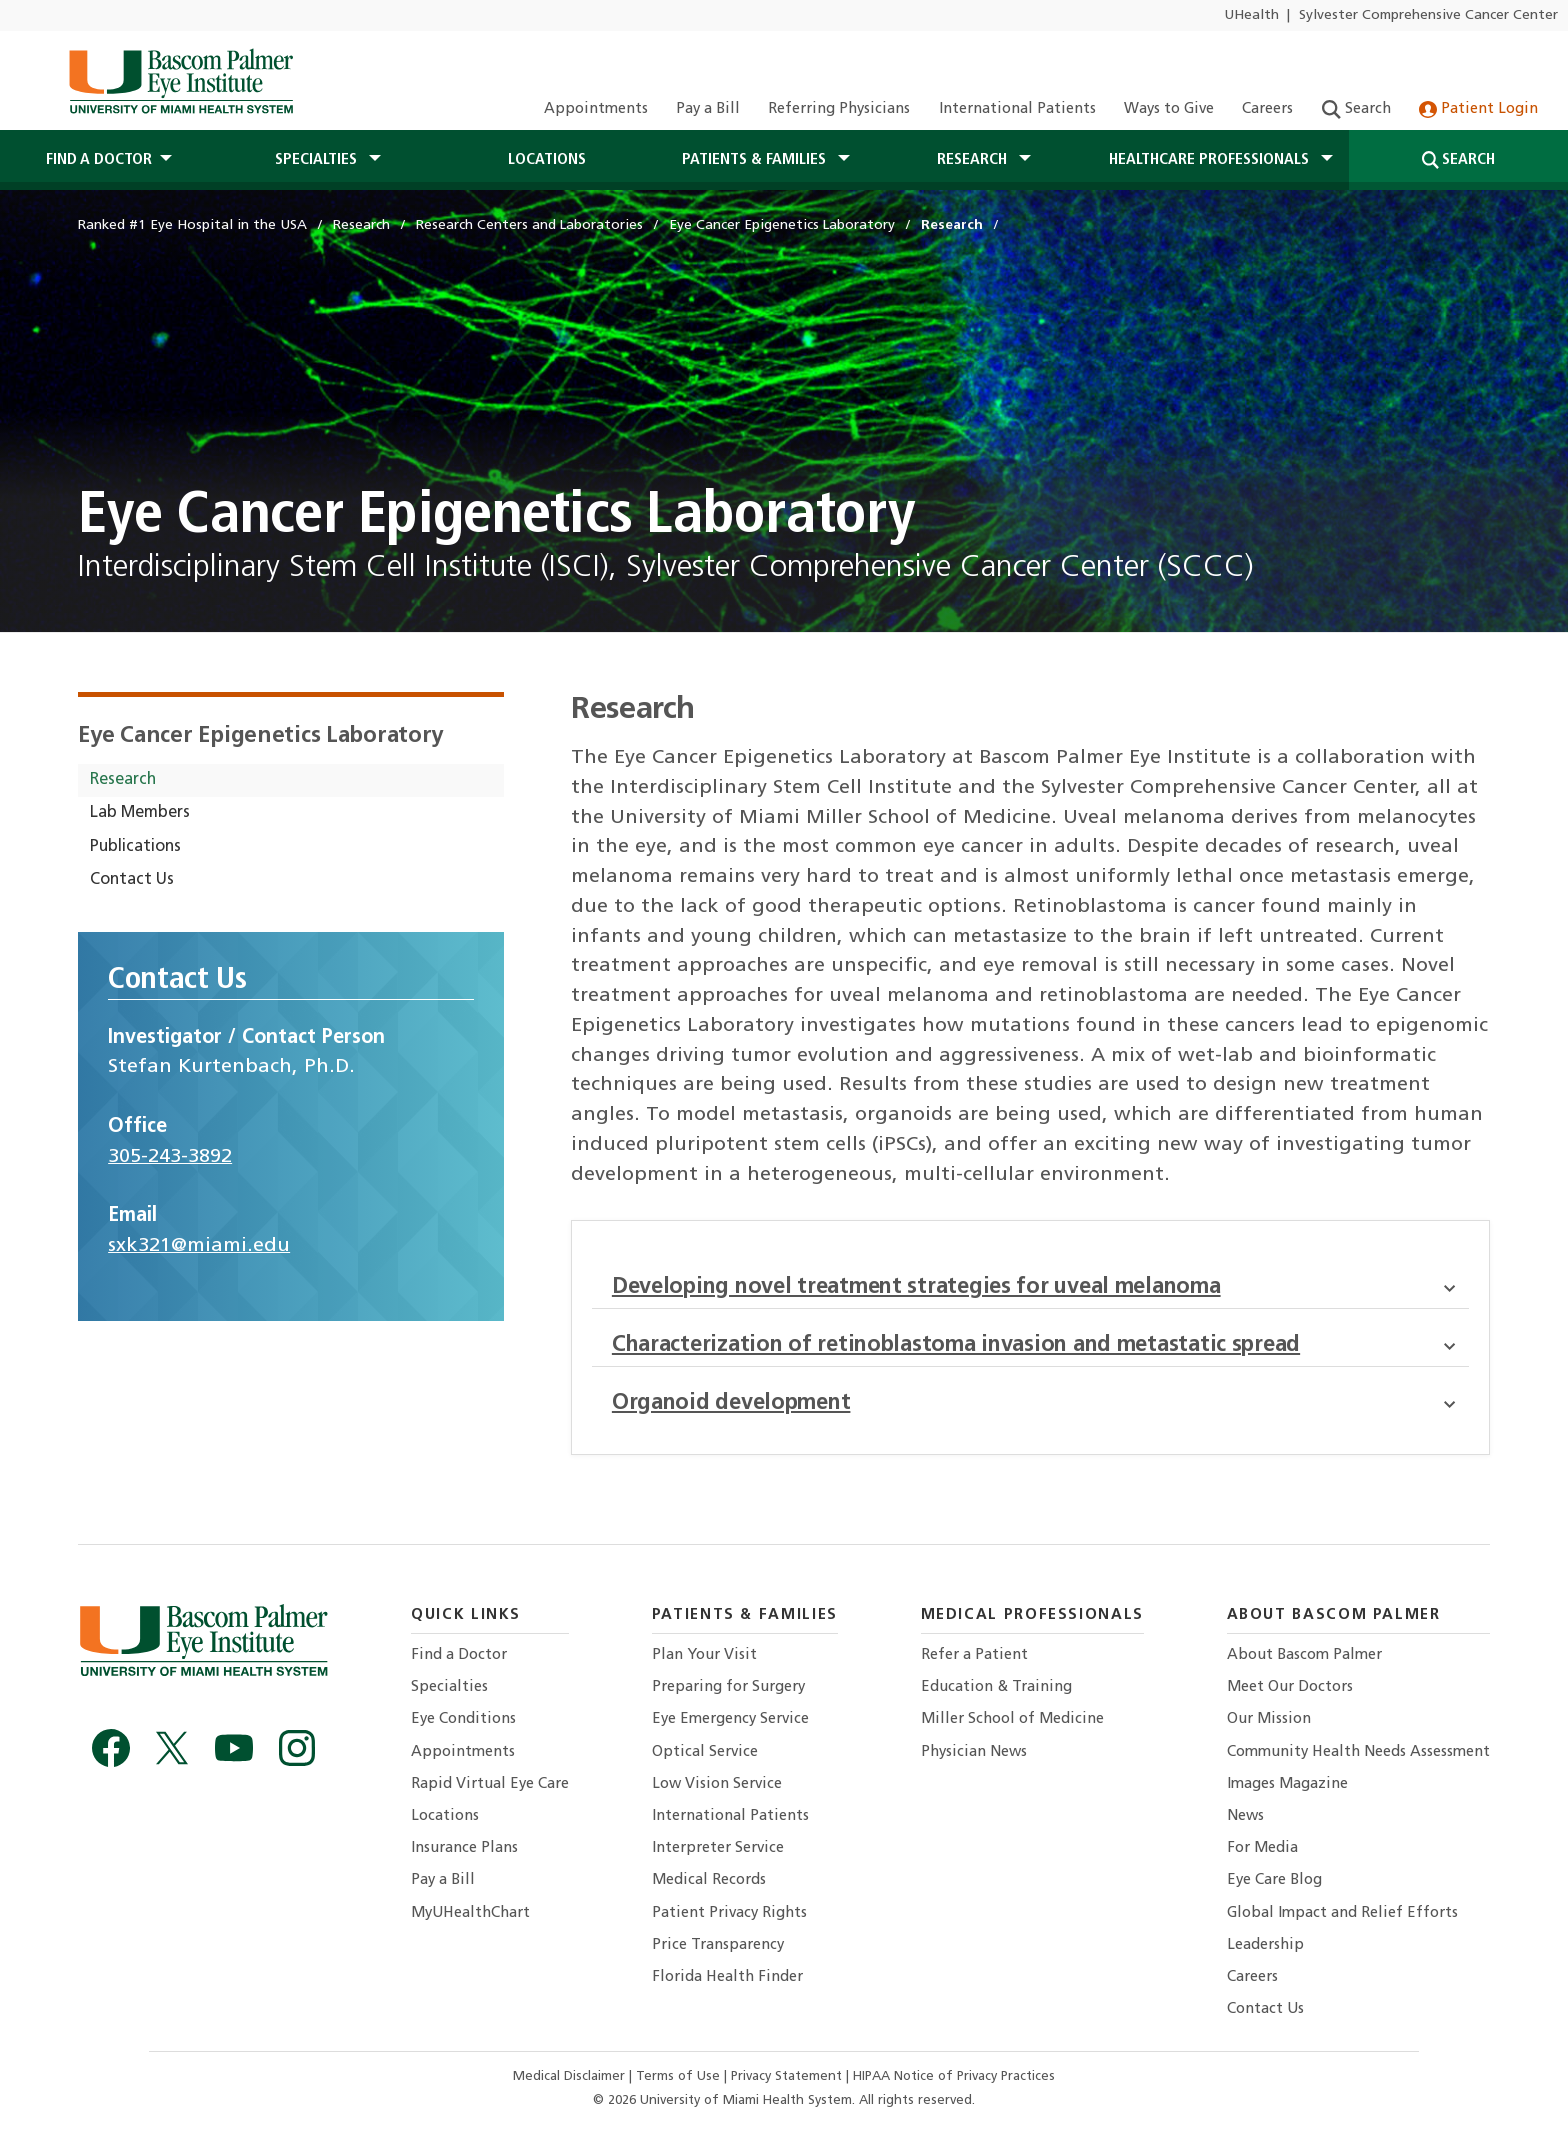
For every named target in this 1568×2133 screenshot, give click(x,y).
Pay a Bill (708, 109)
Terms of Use (680, 2076)
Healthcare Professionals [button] (1211, 160)
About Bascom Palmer (1304, 1655)
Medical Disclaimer (571, 2076)
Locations (547, 160)
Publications (135, 847)
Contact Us (132, 880)
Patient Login (1478, 109)
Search (1356, 109)
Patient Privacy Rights (729, 1913)
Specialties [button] (318, 160)
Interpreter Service (718, 1848)
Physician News (974, 1752)
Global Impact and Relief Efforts (1342, 1913)
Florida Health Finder (727, 1977)
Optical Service (705, 1752)
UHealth (1251, 15)
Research (123, 780)
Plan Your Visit (704, 1655)
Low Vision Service (717, 1784)
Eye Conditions (463, 1719)
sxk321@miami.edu (199, 1246)
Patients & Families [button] (756, 160)
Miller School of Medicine (1012, 1719)
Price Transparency (718, 1945)
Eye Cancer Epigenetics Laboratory (260, 736)
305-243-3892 (170, 1157)
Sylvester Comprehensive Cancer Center (1428, 15)
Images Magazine (1287, 1784)
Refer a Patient (974, 1655)
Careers (1267, 109)
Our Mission (1269, 1719)
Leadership (1265, 1945)
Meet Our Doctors (1290, 1687)
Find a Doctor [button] (99, 160)
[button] (1456, 1288)
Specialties (449, 1687)
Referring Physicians (839, 109)
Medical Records (709, 1880)
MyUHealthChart (470, 1913)
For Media (1262, 1848)
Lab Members (140, 813)
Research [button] (974, 160)
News (1245, 1816)
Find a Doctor (459, 1655)
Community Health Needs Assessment (1358, 1752)
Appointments (596, 109)
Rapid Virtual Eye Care (490, 1784)
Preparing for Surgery (728, 1687)
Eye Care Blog (1274, 1880)
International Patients (1017, 109)
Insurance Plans (464, 1848)
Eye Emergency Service (730, 1719)
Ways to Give (1169, 109)
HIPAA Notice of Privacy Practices (954, 2076)
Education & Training (996, 1687)
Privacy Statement (788, 2076)
